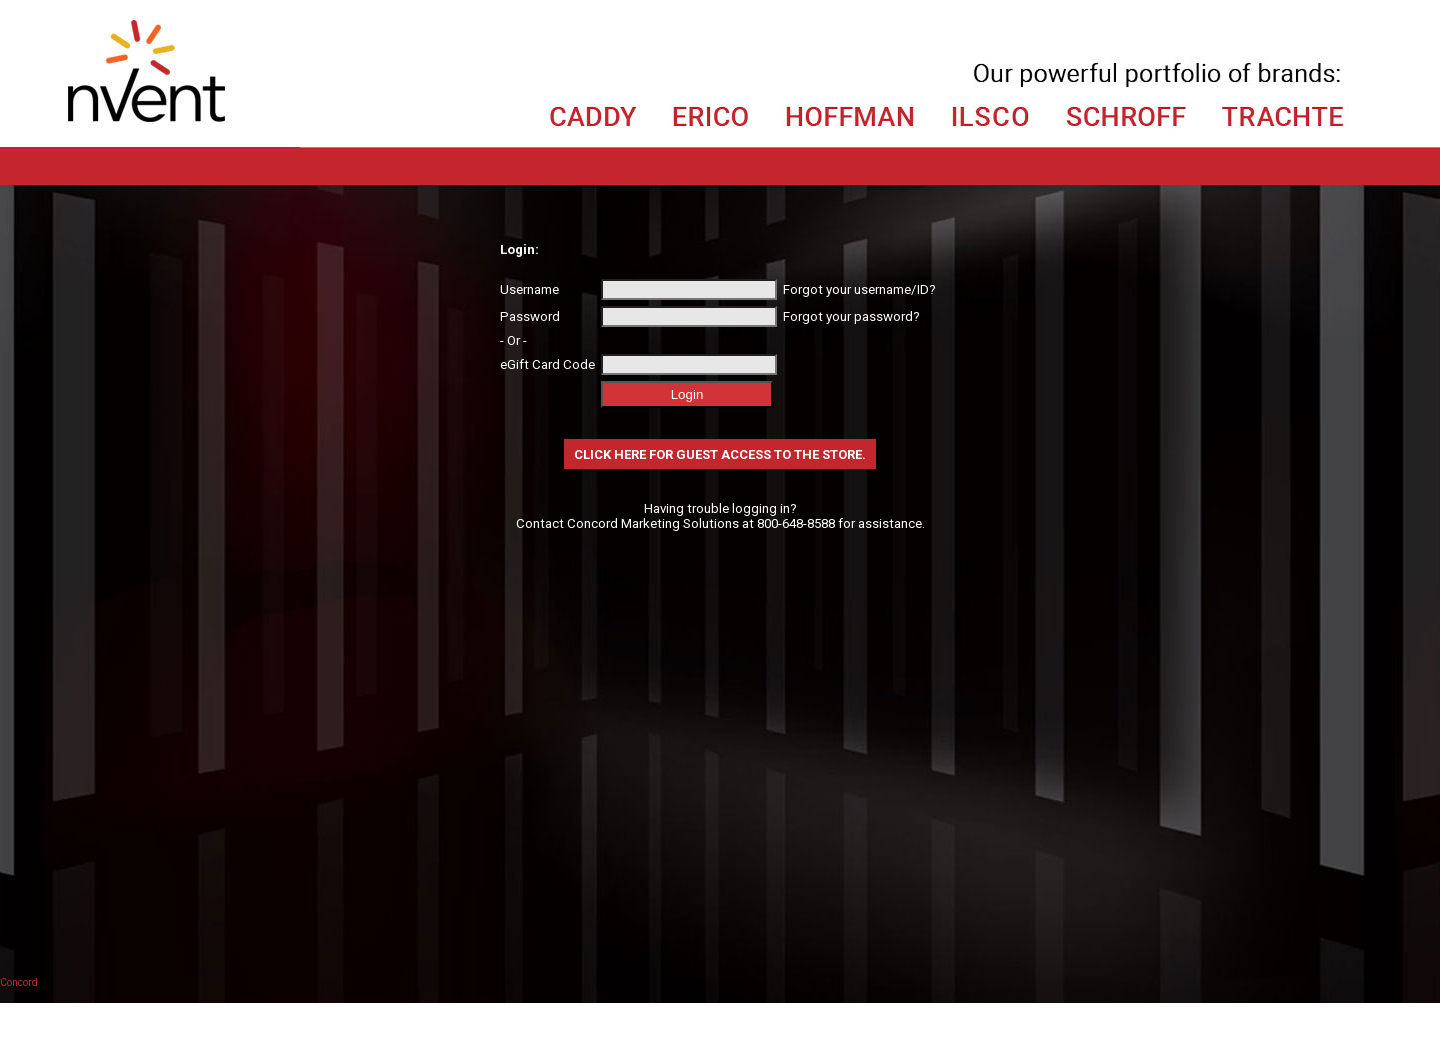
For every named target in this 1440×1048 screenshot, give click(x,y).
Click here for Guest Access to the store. (720, 454)
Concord (19, 982)
